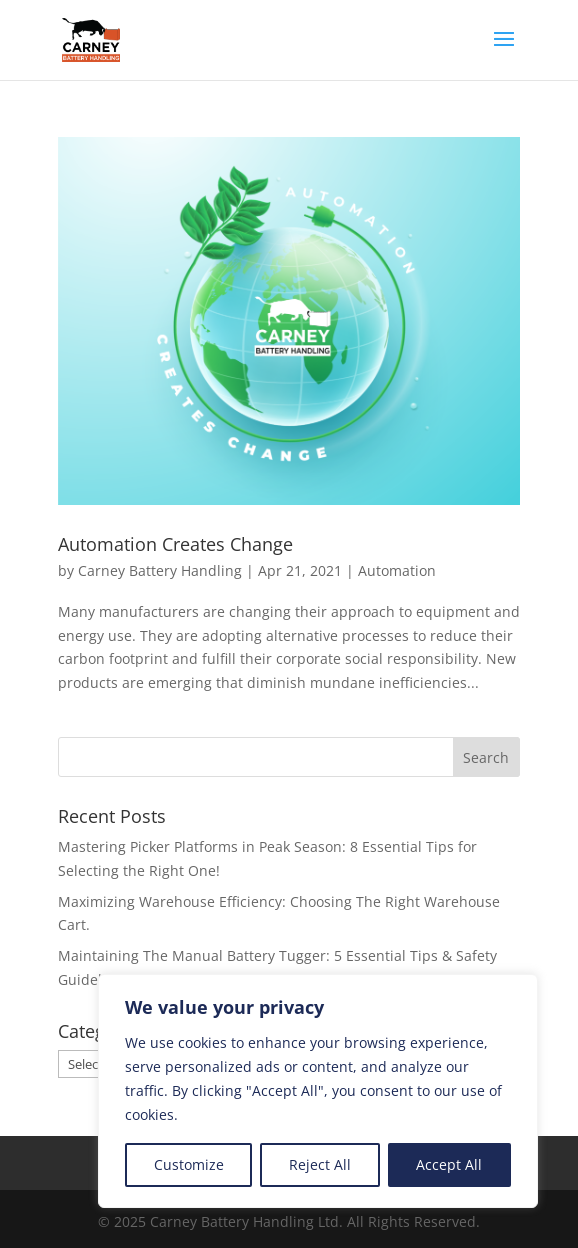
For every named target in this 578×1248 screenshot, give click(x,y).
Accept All (449, 1164)
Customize (189, 1164)
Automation (397, 570)
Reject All (320, 1164)
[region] (318, 1091)
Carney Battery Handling (160, 570)
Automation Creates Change (175, 544)
